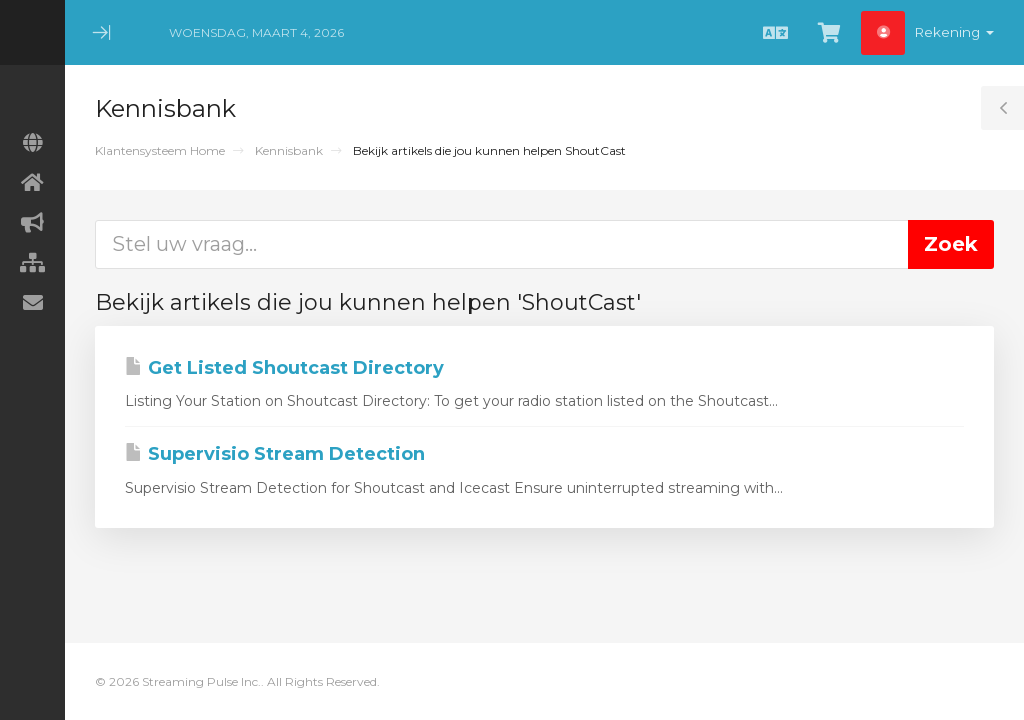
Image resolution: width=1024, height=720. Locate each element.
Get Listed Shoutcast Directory (284, 368)
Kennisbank (289, 150)
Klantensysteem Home (160, 150)
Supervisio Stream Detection (275, 454)
